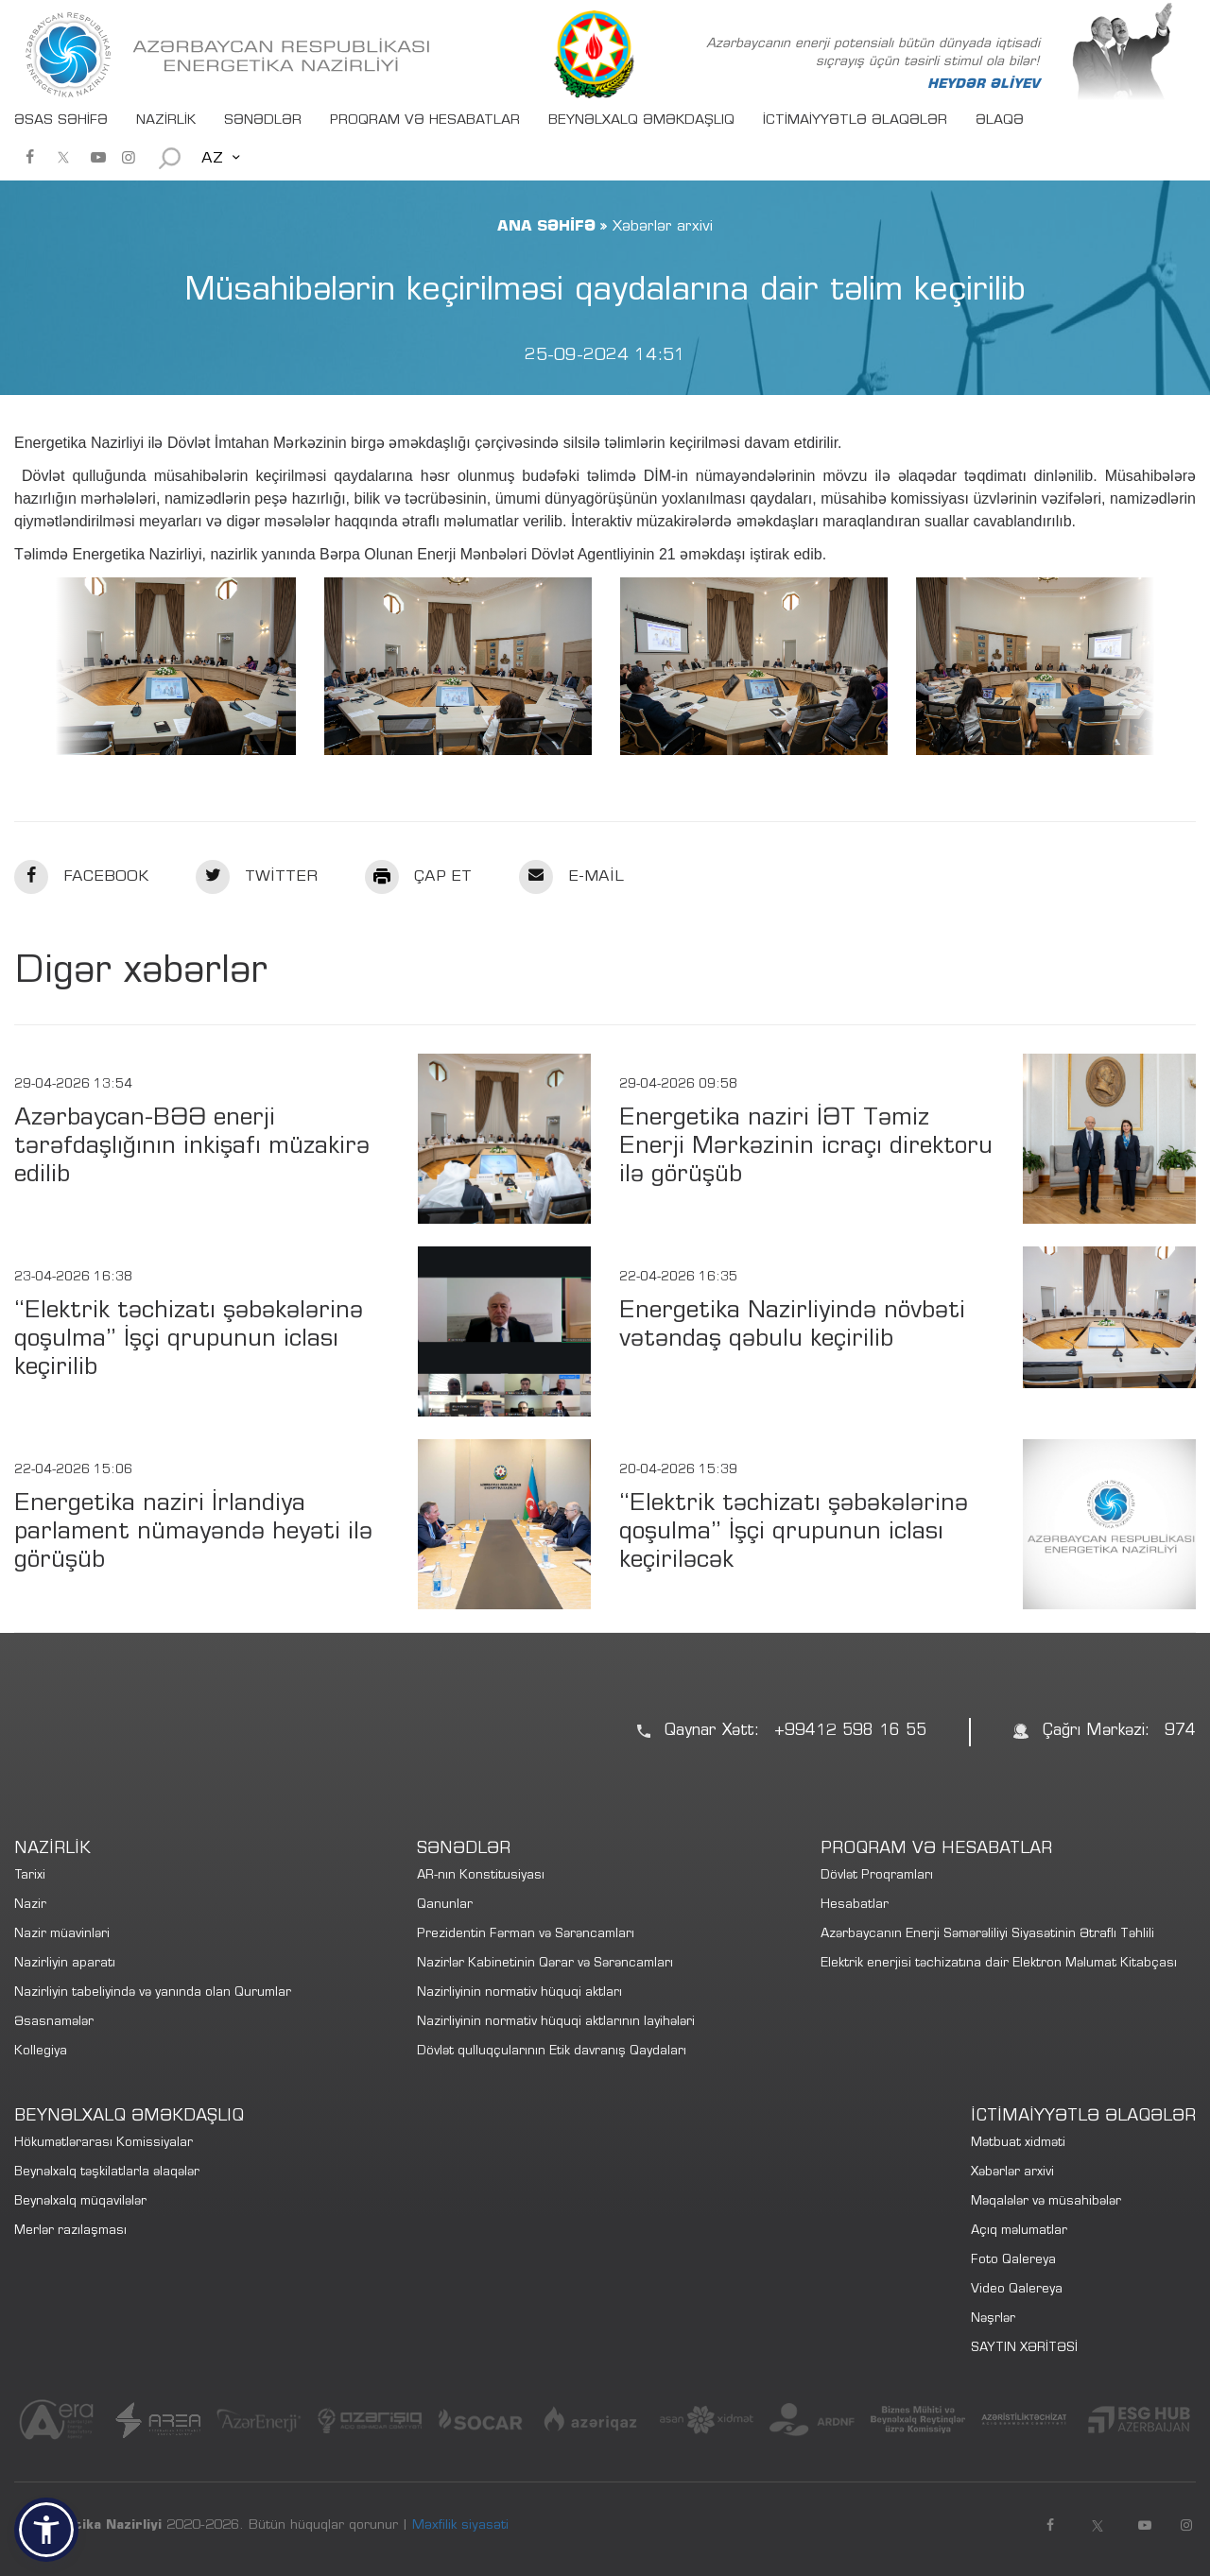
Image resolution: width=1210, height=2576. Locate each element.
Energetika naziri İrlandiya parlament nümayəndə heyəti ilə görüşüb (193, 1533)
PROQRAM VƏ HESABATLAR (425, 121)
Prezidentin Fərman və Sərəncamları (525, 1935)
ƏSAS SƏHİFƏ (61, 121)
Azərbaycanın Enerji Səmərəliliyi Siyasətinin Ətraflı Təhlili (987, 1935)
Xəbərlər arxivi (1012, 2173)
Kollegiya (40, 2052)
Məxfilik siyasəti (460, 2526)
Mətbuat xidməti (1018, 2144)
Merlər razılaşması (70, 2231)
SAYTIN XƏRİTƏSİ (1024, 2349)
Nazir (30, 1905)
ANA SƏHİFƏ (546, 226)
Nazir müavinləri (62, 1935)
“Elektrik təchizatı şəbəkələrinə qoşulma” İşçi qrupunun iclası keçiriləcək (793, 1533)
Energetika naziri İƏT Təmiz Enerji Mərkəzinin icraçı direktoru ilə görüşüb (806, 1148)
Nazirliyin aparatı (64, 1964)
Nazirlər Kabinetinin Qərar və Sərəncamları (545, 1964)
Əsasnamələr (54, 2023)
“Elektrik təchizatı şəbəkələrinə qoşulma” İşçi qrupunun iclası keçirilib (188, 1340)
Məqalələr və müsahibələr (1046, 2202)
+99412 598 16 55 (850, 1732)
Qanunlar (445, 1905)
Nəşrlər (993, 2319)
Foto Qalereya (1013, 2261)
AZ (212, 158)
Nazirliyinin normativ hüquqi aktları (519, 1993)
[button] (46, 2529)
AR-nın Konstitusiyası (480, 1876)
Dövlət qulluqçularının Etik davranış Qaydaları (551, 2052)
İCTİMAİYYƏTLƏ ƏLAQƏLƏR (855, 121)
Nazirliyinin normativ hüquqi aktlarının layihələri (556, 2023)
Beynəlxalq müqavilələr (80, 2202)
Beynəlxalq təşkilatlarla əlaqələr (106, 2173)
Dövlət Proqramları (877, 1876)
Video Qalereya (1017, 2290)
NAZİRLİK (166, 121)
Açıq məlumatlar (1019, 2231)
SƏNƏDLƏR (263, 121)
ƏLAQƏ (1000, 121)
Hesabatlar (855, 1905)
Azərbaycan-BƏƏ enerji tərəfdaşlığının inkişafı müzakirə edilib (192, 1148)
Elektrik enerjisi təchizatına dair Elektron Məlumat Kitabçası (999, 1964)
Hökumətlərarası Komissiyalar (103, 2144)
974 (1180, 1732)
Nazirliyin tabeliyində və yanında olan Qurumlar (152, 1993)
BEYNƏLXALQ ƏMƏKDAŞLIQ (641, 121)
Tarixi (29, 1876)
